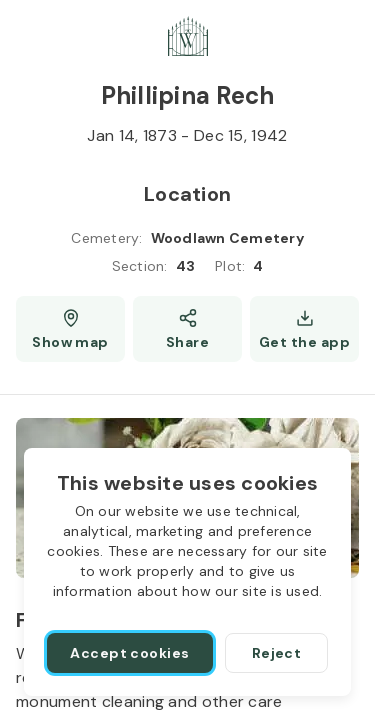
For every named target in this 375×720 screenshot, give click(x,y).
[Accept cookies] (130, 653)
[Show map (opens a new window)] (70, 329)
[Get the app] (304, 329)
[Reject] (276, 653)
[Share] (187, 329)
